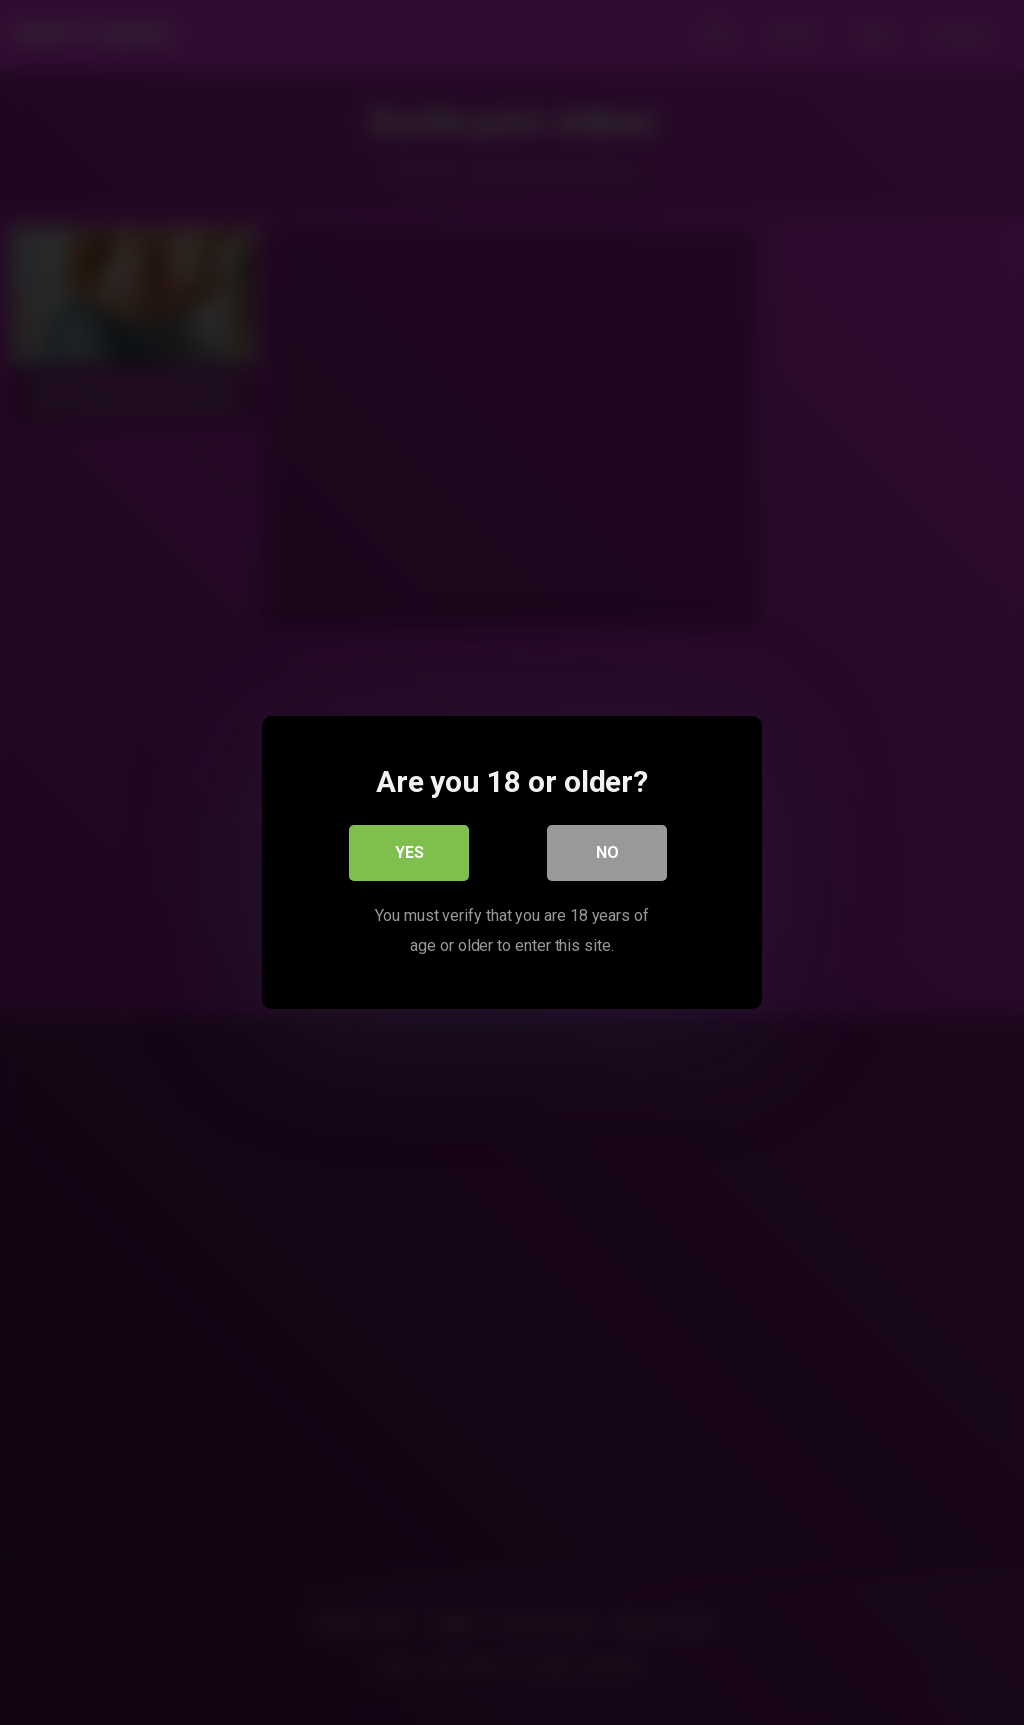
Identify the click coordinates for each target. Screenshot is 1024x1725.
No (607, 852)
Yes (409, 852)
